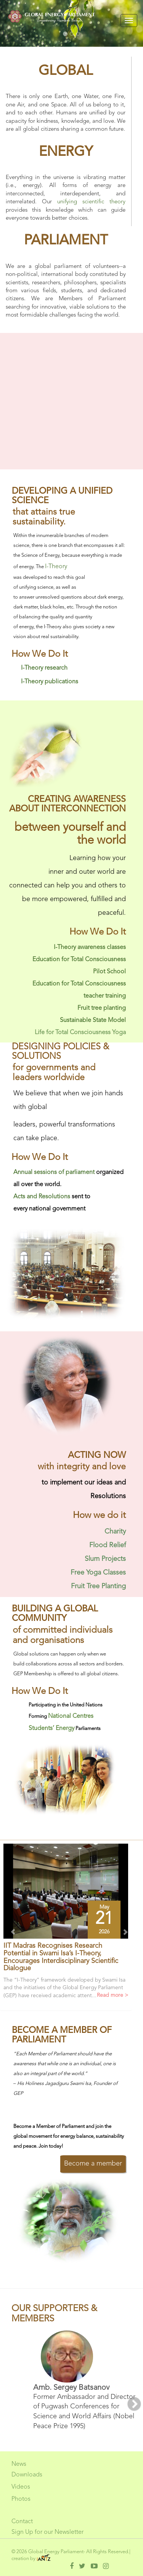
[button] (10, 1929)
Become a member (93, 2163)
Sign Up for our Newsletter (47, 2532)
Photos (21, 2499)
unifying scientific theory (91, 202)
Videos (20, 2487)
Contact (22, 2522)
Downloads (26, 2475)
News (18, 2464)
